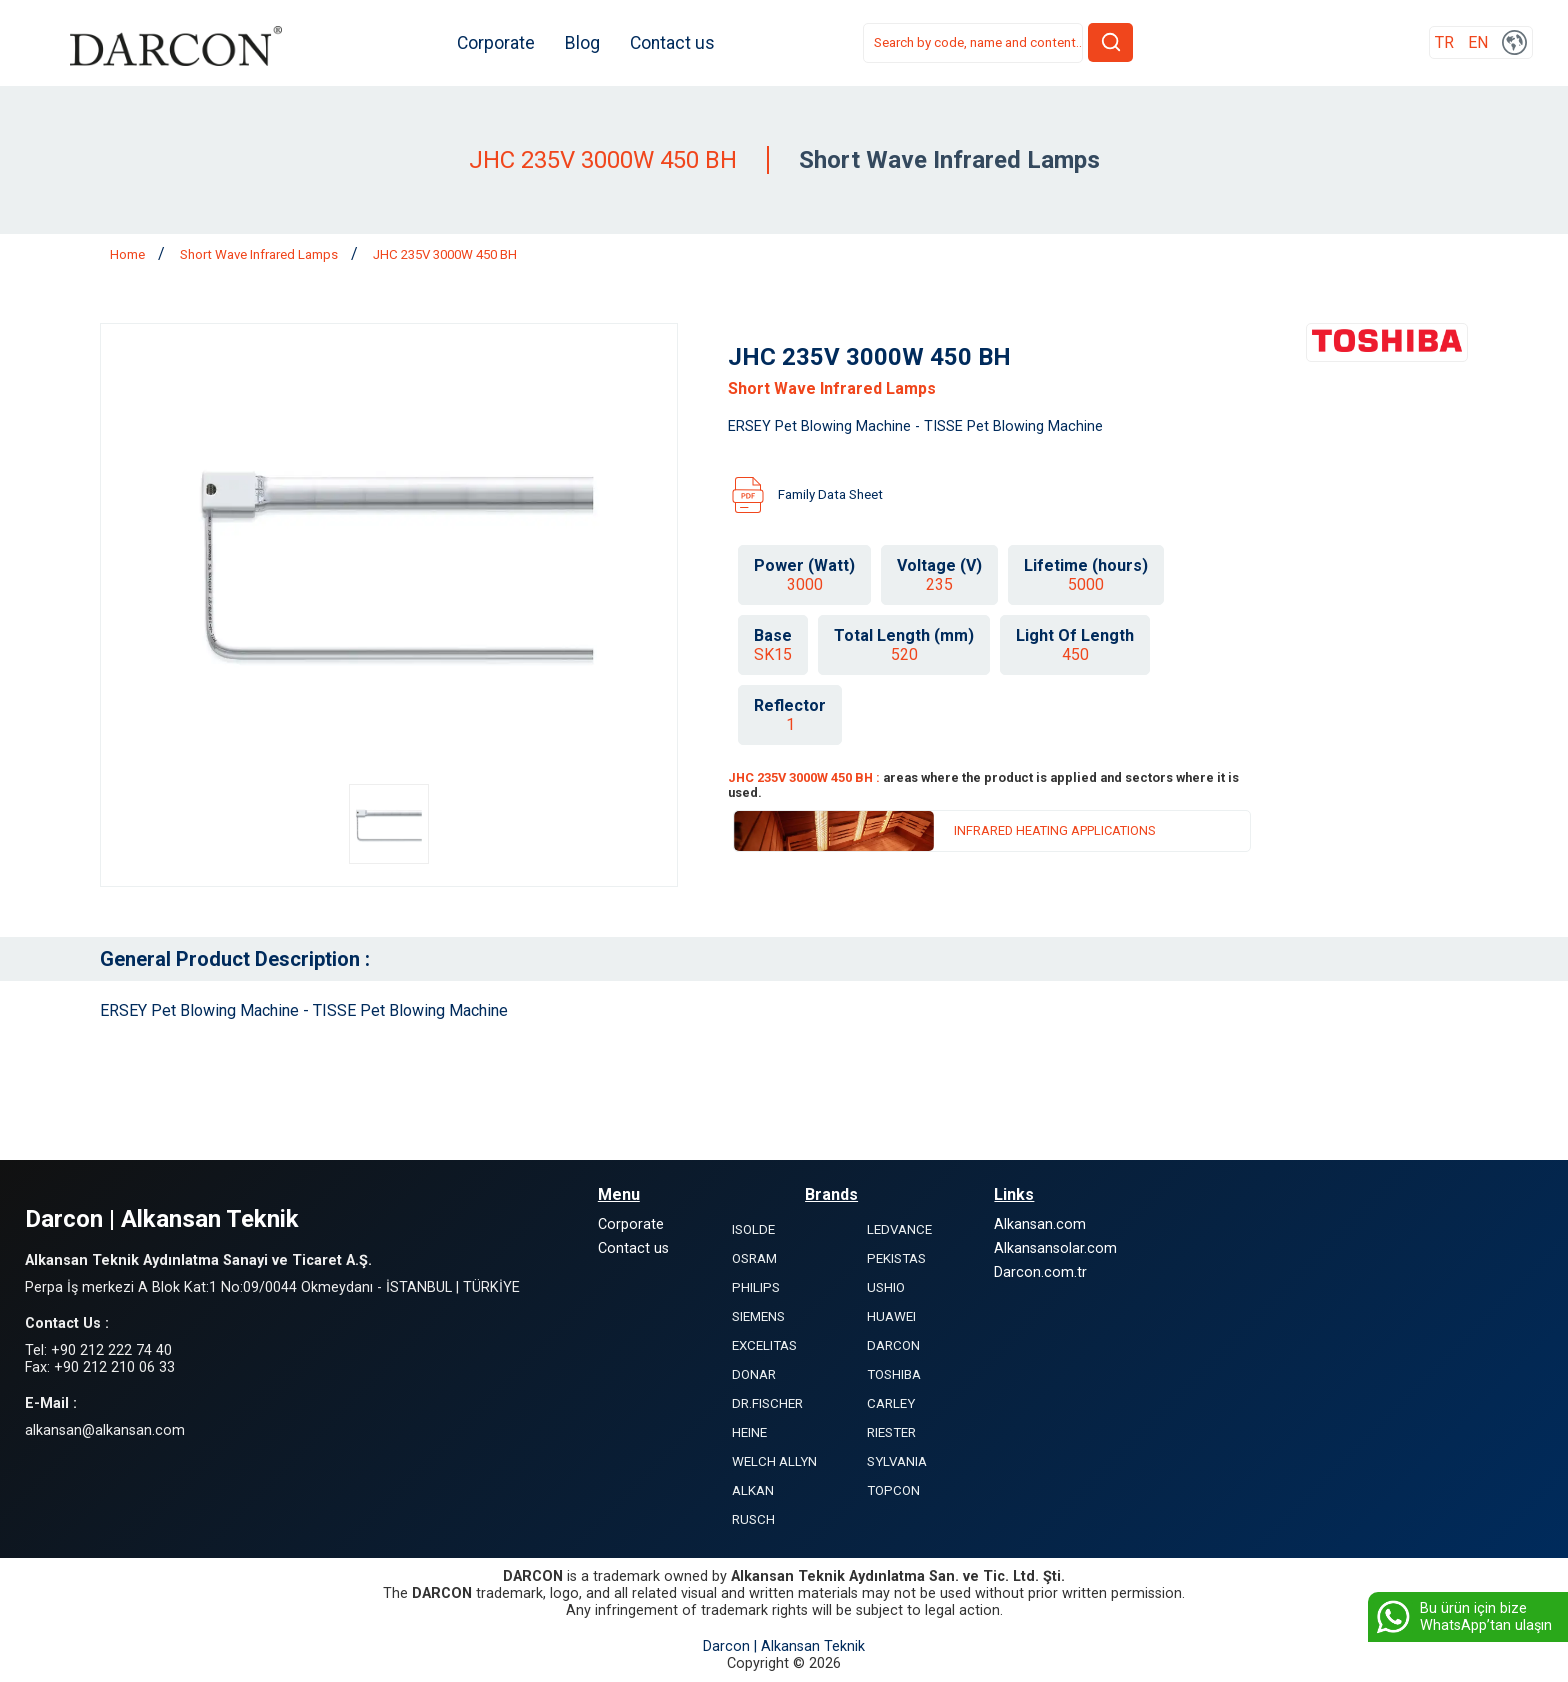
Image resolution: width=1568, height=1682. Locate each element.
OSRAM (754, 1258)
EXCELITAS (764, 1345)
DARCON (893, 1345)
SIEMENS (758, 1316)
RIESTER (891, 1432)
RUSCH (753, 1519)
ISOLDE (753, 1229)
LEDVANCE (899, 1229)
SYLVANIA (897, 1461)
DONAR (754, 1374)
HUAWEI (891, 1316)
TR (1444, 43)
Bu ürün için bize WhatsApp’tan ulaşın (1462, 1617)
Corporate (501, 43)
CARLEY (891, 1403)
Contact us (677, 43)
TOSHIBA (894, 1374)
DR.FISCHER (767, 1403)
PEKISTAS (896, 1258)
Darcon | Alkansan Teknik (784, 1646)
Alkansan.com (1040, 1224)
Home (129, 254)
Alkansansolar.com (1055, 1248)
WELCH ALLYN (774, 1461)
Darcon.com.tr (1040, 1272)
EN (1478, 43)
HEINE (749, 1432)
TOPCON (893, 1490)
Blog (587, 43)
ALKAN (753, 1490)
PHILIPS (756, 1287)
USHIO (886, 1287)
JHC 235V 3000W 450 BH (445, 254)
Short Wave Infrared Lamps (260, 254)
